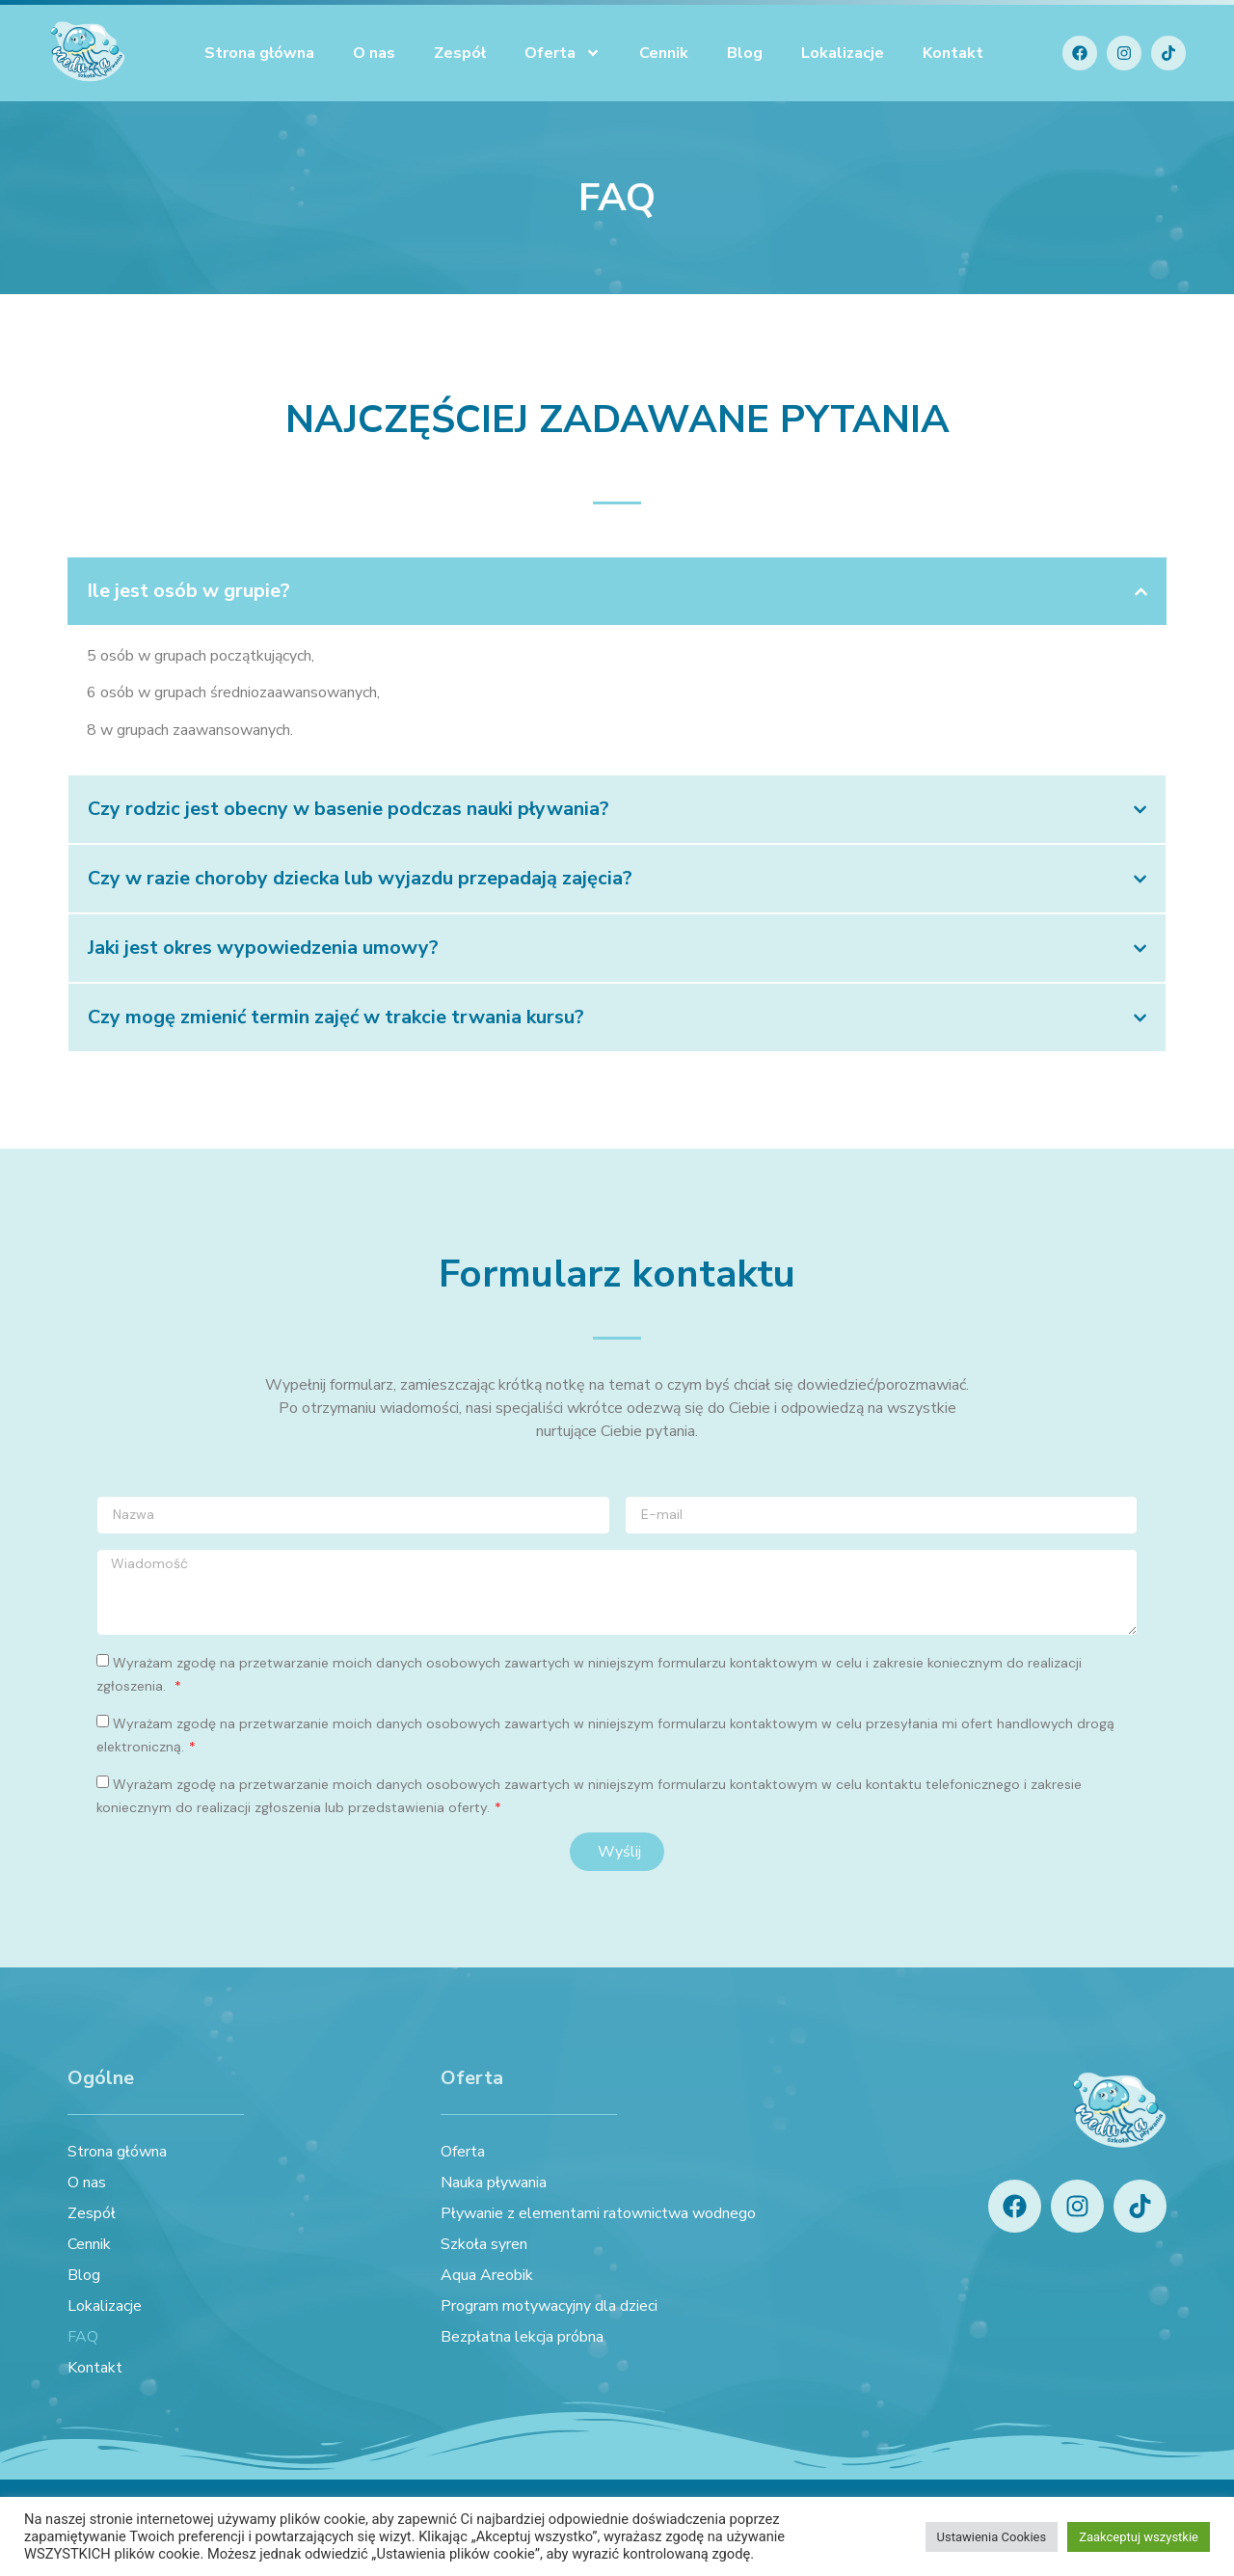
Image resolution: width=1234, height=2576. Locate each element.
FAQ (82, 2336)
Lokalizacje (842, 53)
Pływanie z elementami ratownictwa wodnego (598, 2213)
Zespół (460, 53)
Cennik (663, 53)
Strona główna (259, 53)
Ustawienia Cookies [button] (992, 2537)
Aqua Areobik (487, 2275)
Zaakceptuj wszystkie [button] (1138, 2537)
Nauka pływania (494, 2182)
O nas (374, 53)
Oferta (562, 53)
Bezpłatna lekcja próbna (522, 2336)
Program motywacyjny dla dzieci (549, 2306)
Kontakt (953, 53)
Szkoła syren (484, 2244)
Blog (745, 53)
